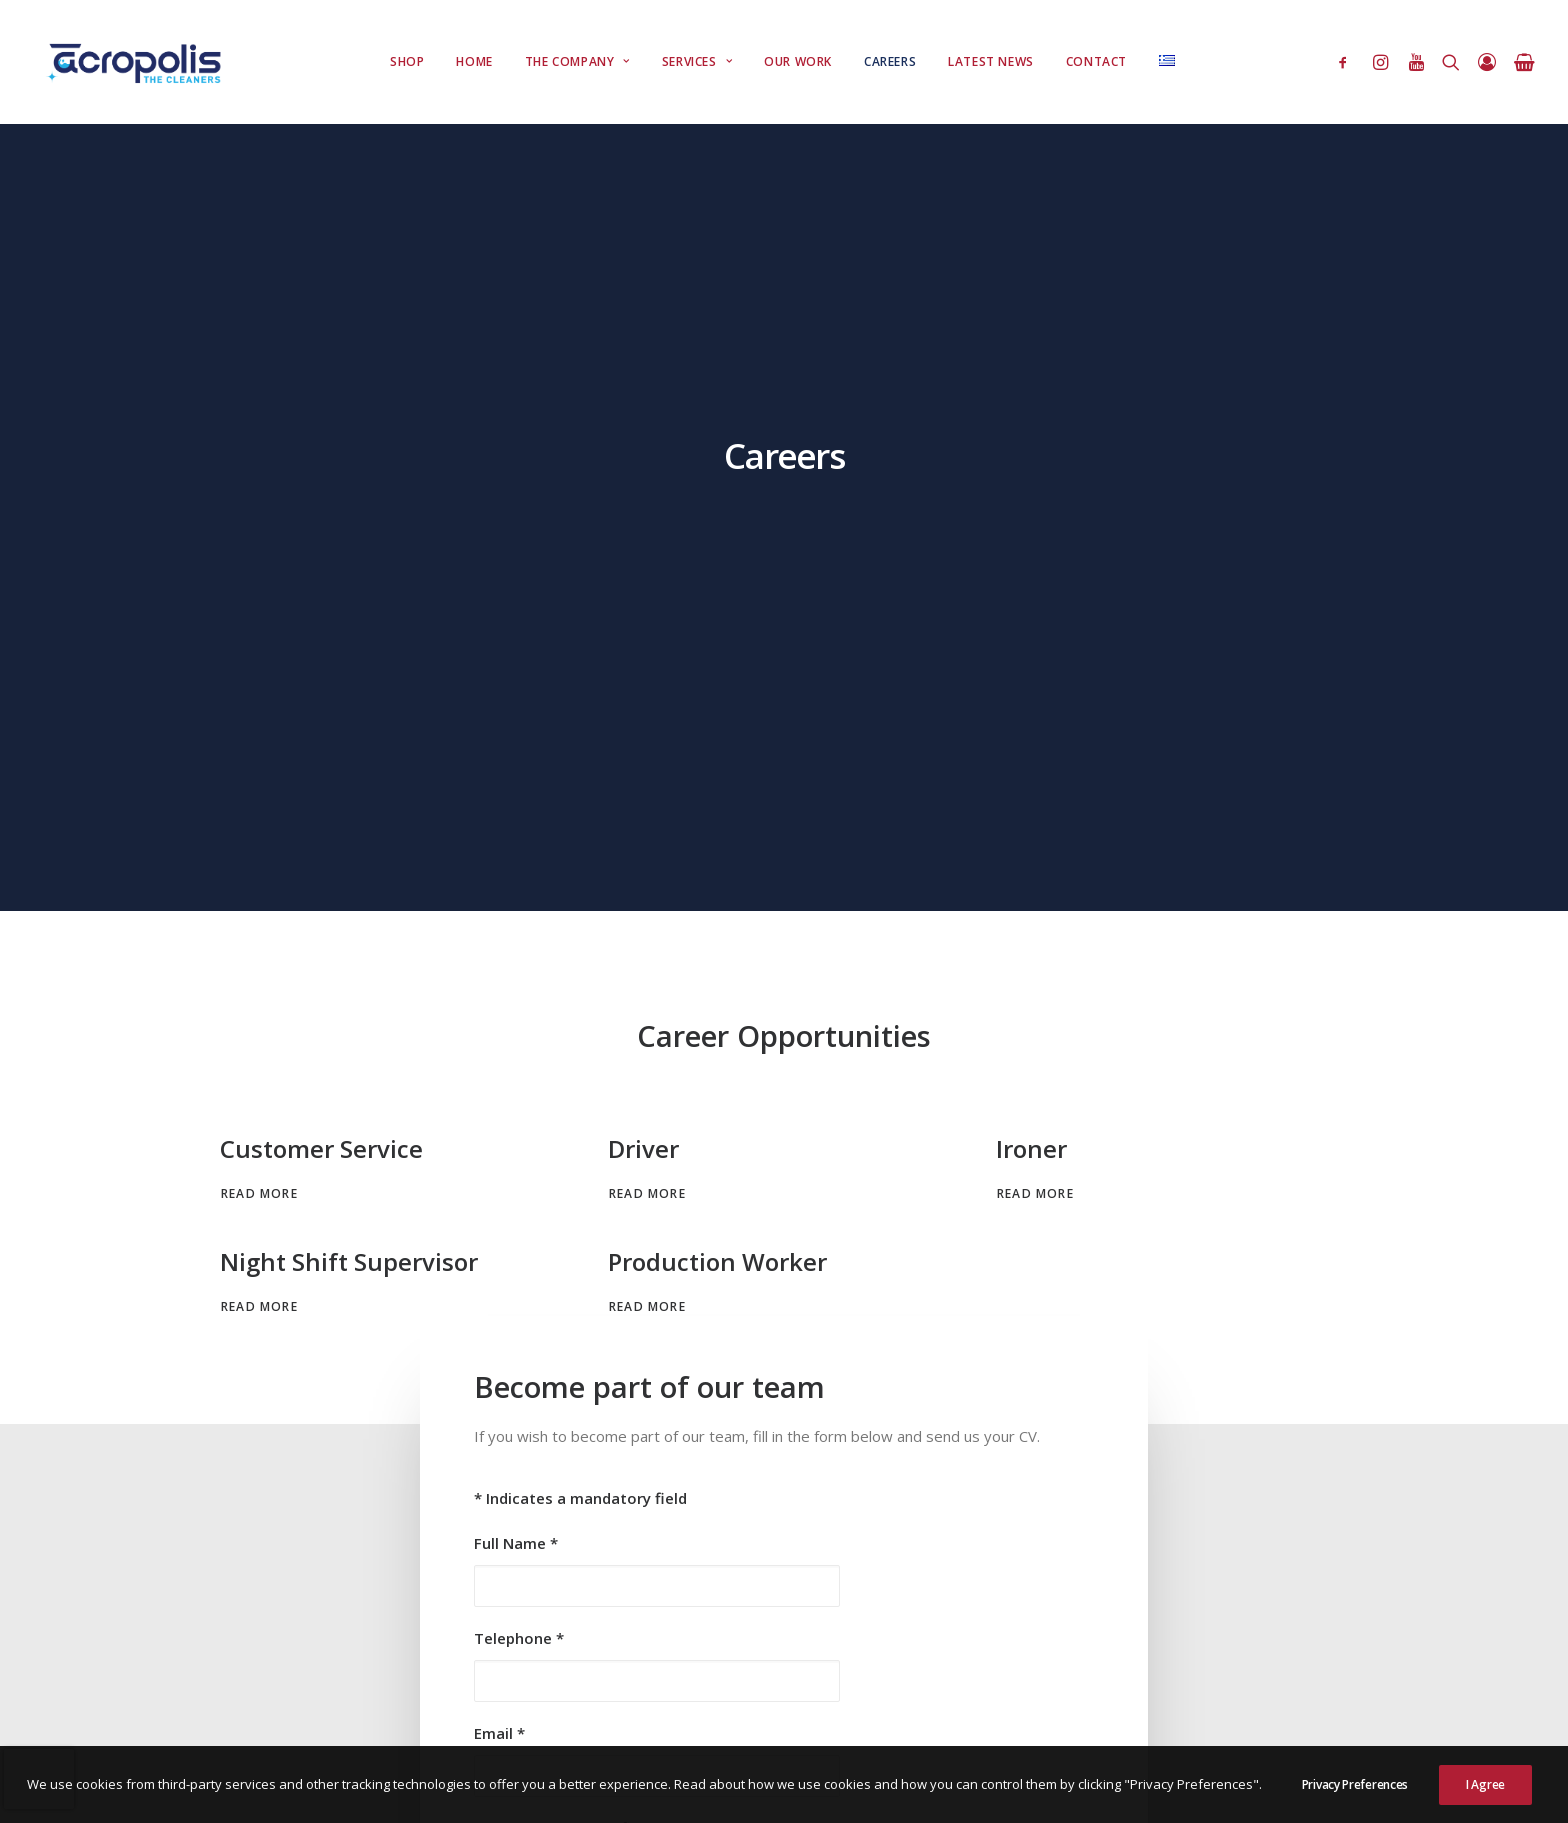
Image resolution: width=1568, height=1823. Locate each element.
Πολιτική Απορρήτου (378, 1675)
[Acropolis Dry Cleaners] (139, 62)
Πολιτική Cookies (507, 1675)
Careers (890, 61)
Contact (1096, 61)
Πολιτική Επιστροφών (639, 1675)
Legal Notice (673, 1721)
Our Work (798, 61)
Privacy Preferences (1355, 1800)
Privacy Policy (1024, 1355)
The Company (577, 61)
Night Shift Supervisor (349, 710)
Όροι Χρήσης (262, 1675)
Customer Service (321, 597)
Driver (643, 597)
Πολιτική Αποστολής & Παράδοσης (328, 1698)
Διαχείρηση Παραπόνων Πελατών (520, 1721)
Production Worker (717, 710)
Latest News (991, 61)
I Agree (1485, 1800)
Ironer (1031, 597)
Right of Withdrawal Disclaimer (312, 1721)
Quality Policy (486, 1698)
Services (697, 61)
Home (474, 61)
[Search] (1451, 62)
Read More (259, 642)
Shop (407, 61)
